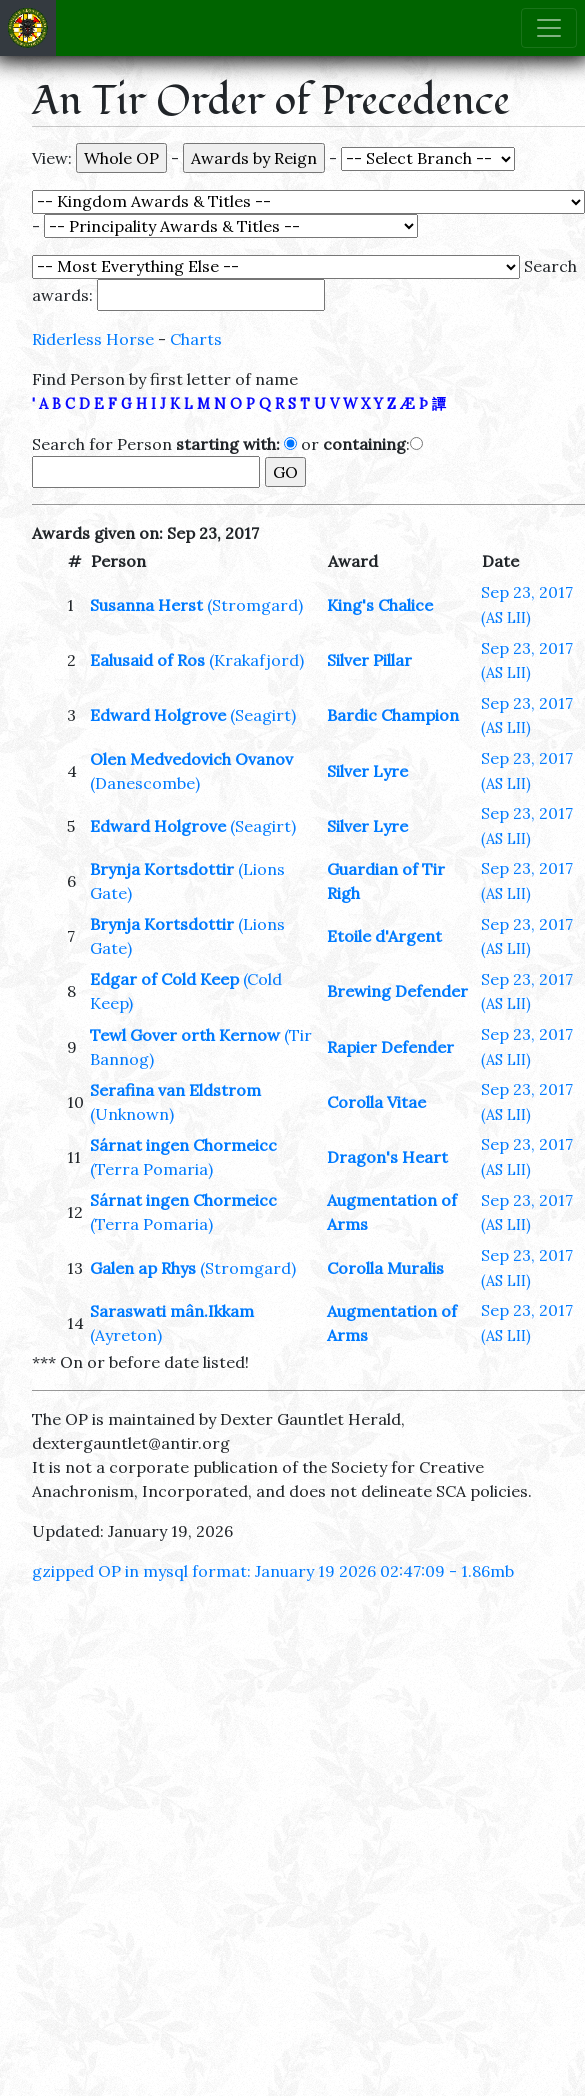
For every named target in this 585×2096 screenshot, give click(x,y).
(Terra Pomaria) (151, 1169)
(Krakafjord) (256, 660)
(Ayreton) (126, 1335)
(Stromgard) (255, 605)
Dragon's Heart (387, 1157)
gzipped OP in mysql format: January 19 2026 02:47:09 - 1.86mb (273, 1571)
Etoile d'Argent (384, 936)
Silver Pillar (369, 660)
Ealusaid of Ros (147, 660)
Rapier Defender (390, 1047)
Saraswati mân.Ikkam (172, 1311)
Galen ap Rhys (143, 1268)
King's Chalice (380, 605)
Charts (196, 339)
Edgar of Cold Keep (164, 979)
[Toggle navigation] (549, 28)
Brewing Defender (397, 991)
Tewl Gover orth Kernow (185, 1035)
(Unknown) (132, 1114)
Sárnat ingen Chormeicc (183, 1145)
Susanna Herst (146, 605)
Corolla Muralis (385, 1268)
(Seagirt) (263, 715)
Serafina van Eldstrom (175, 1090)
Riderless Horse (93, 339)
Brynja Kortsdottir (162, 869)
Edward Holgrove (158, 715)
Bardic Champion (393, 715)
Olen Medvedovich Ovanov (191, 759)
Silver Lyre (367, 771)
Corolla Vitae (376, 1102)
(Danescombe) (145, 783)
